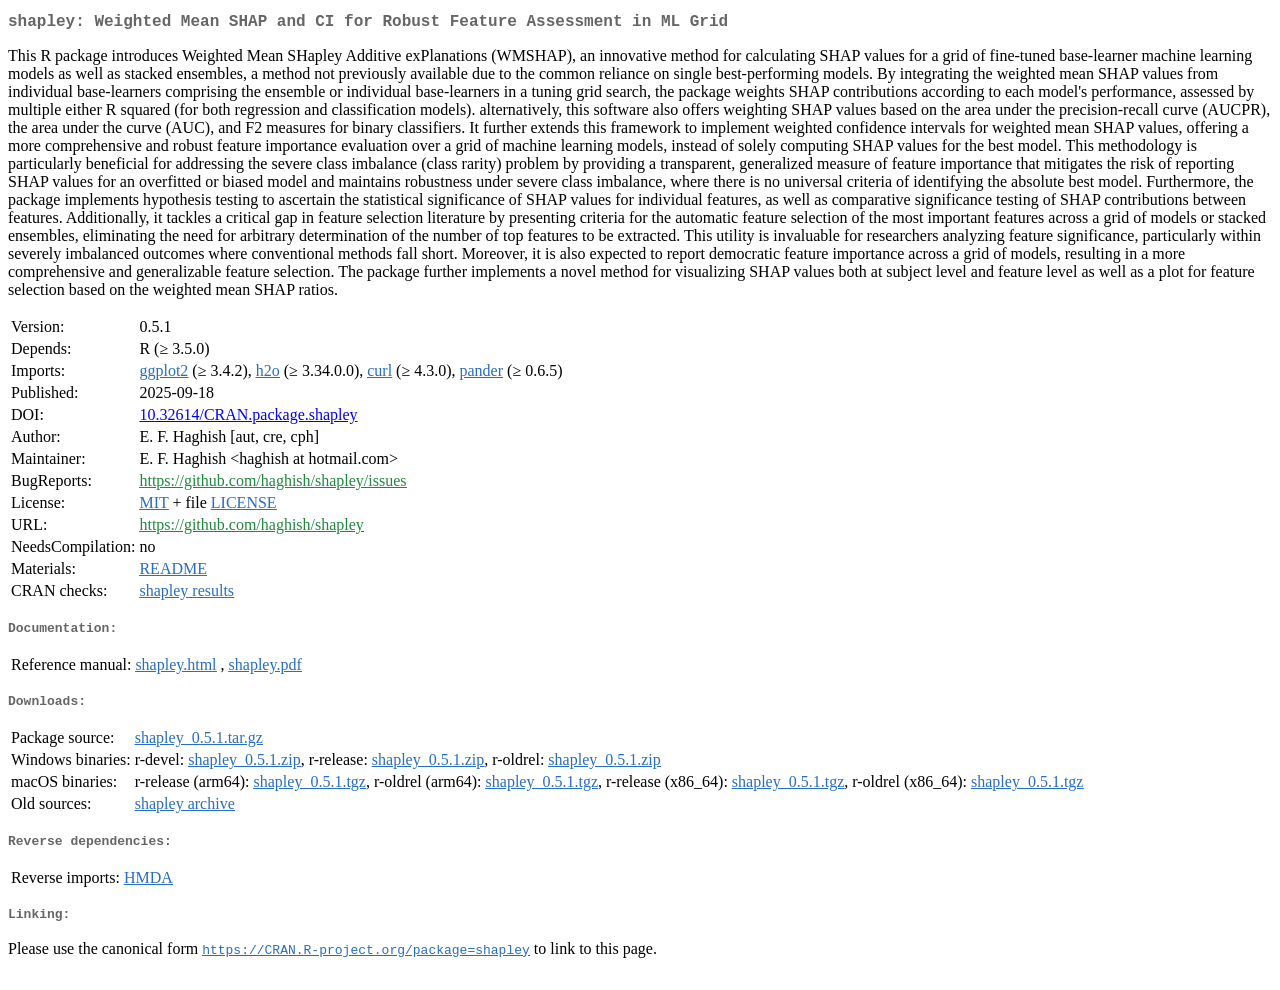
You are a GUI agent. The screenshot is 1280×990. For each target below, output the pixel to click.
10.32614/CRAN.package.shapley (248, 418)
